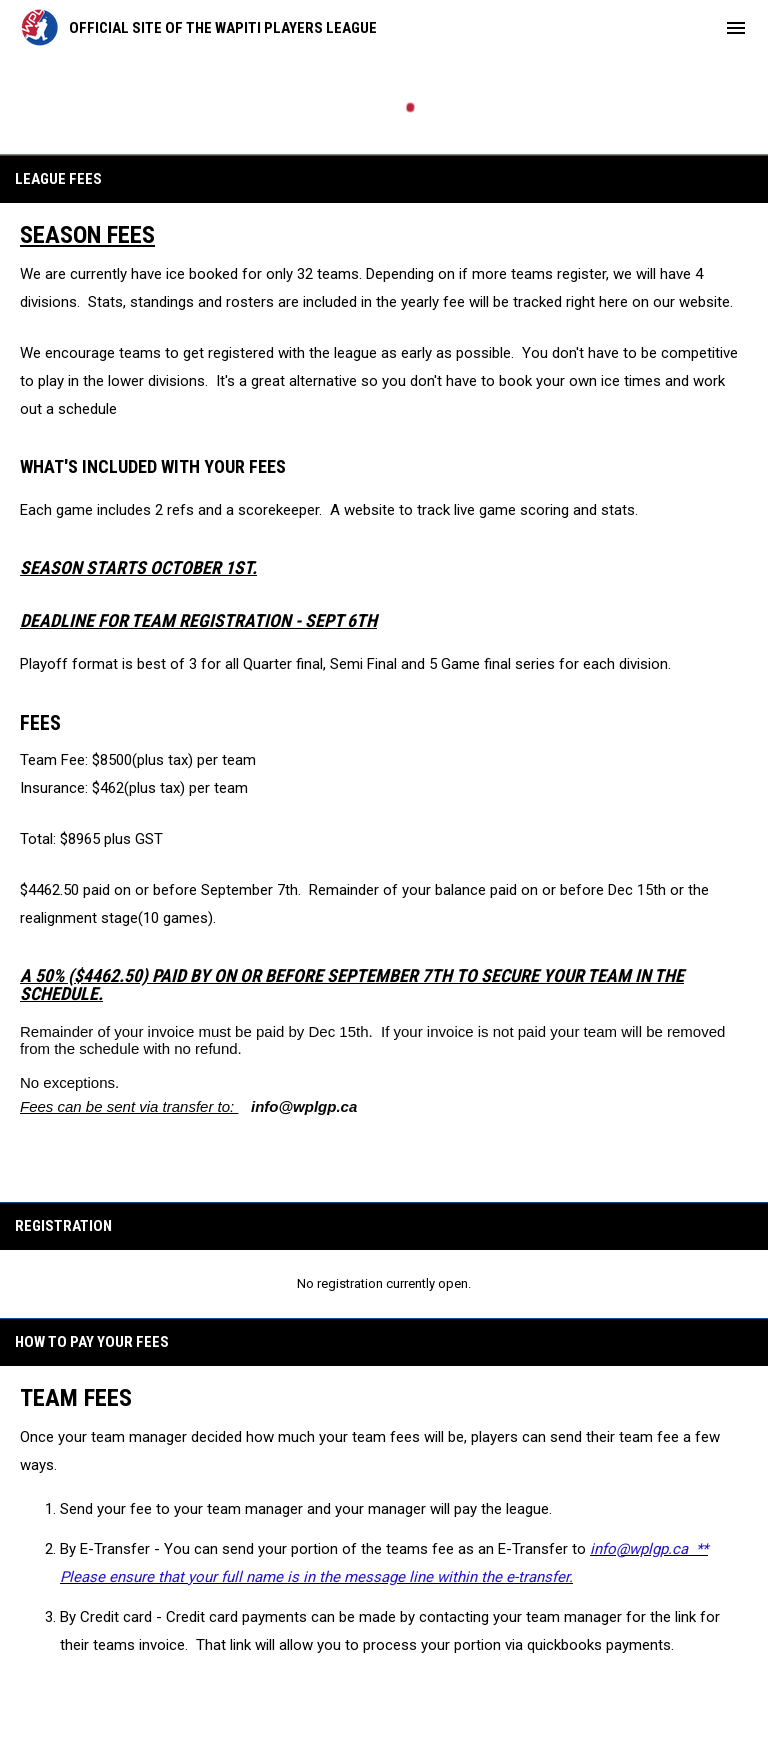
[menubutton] (736, 28)
